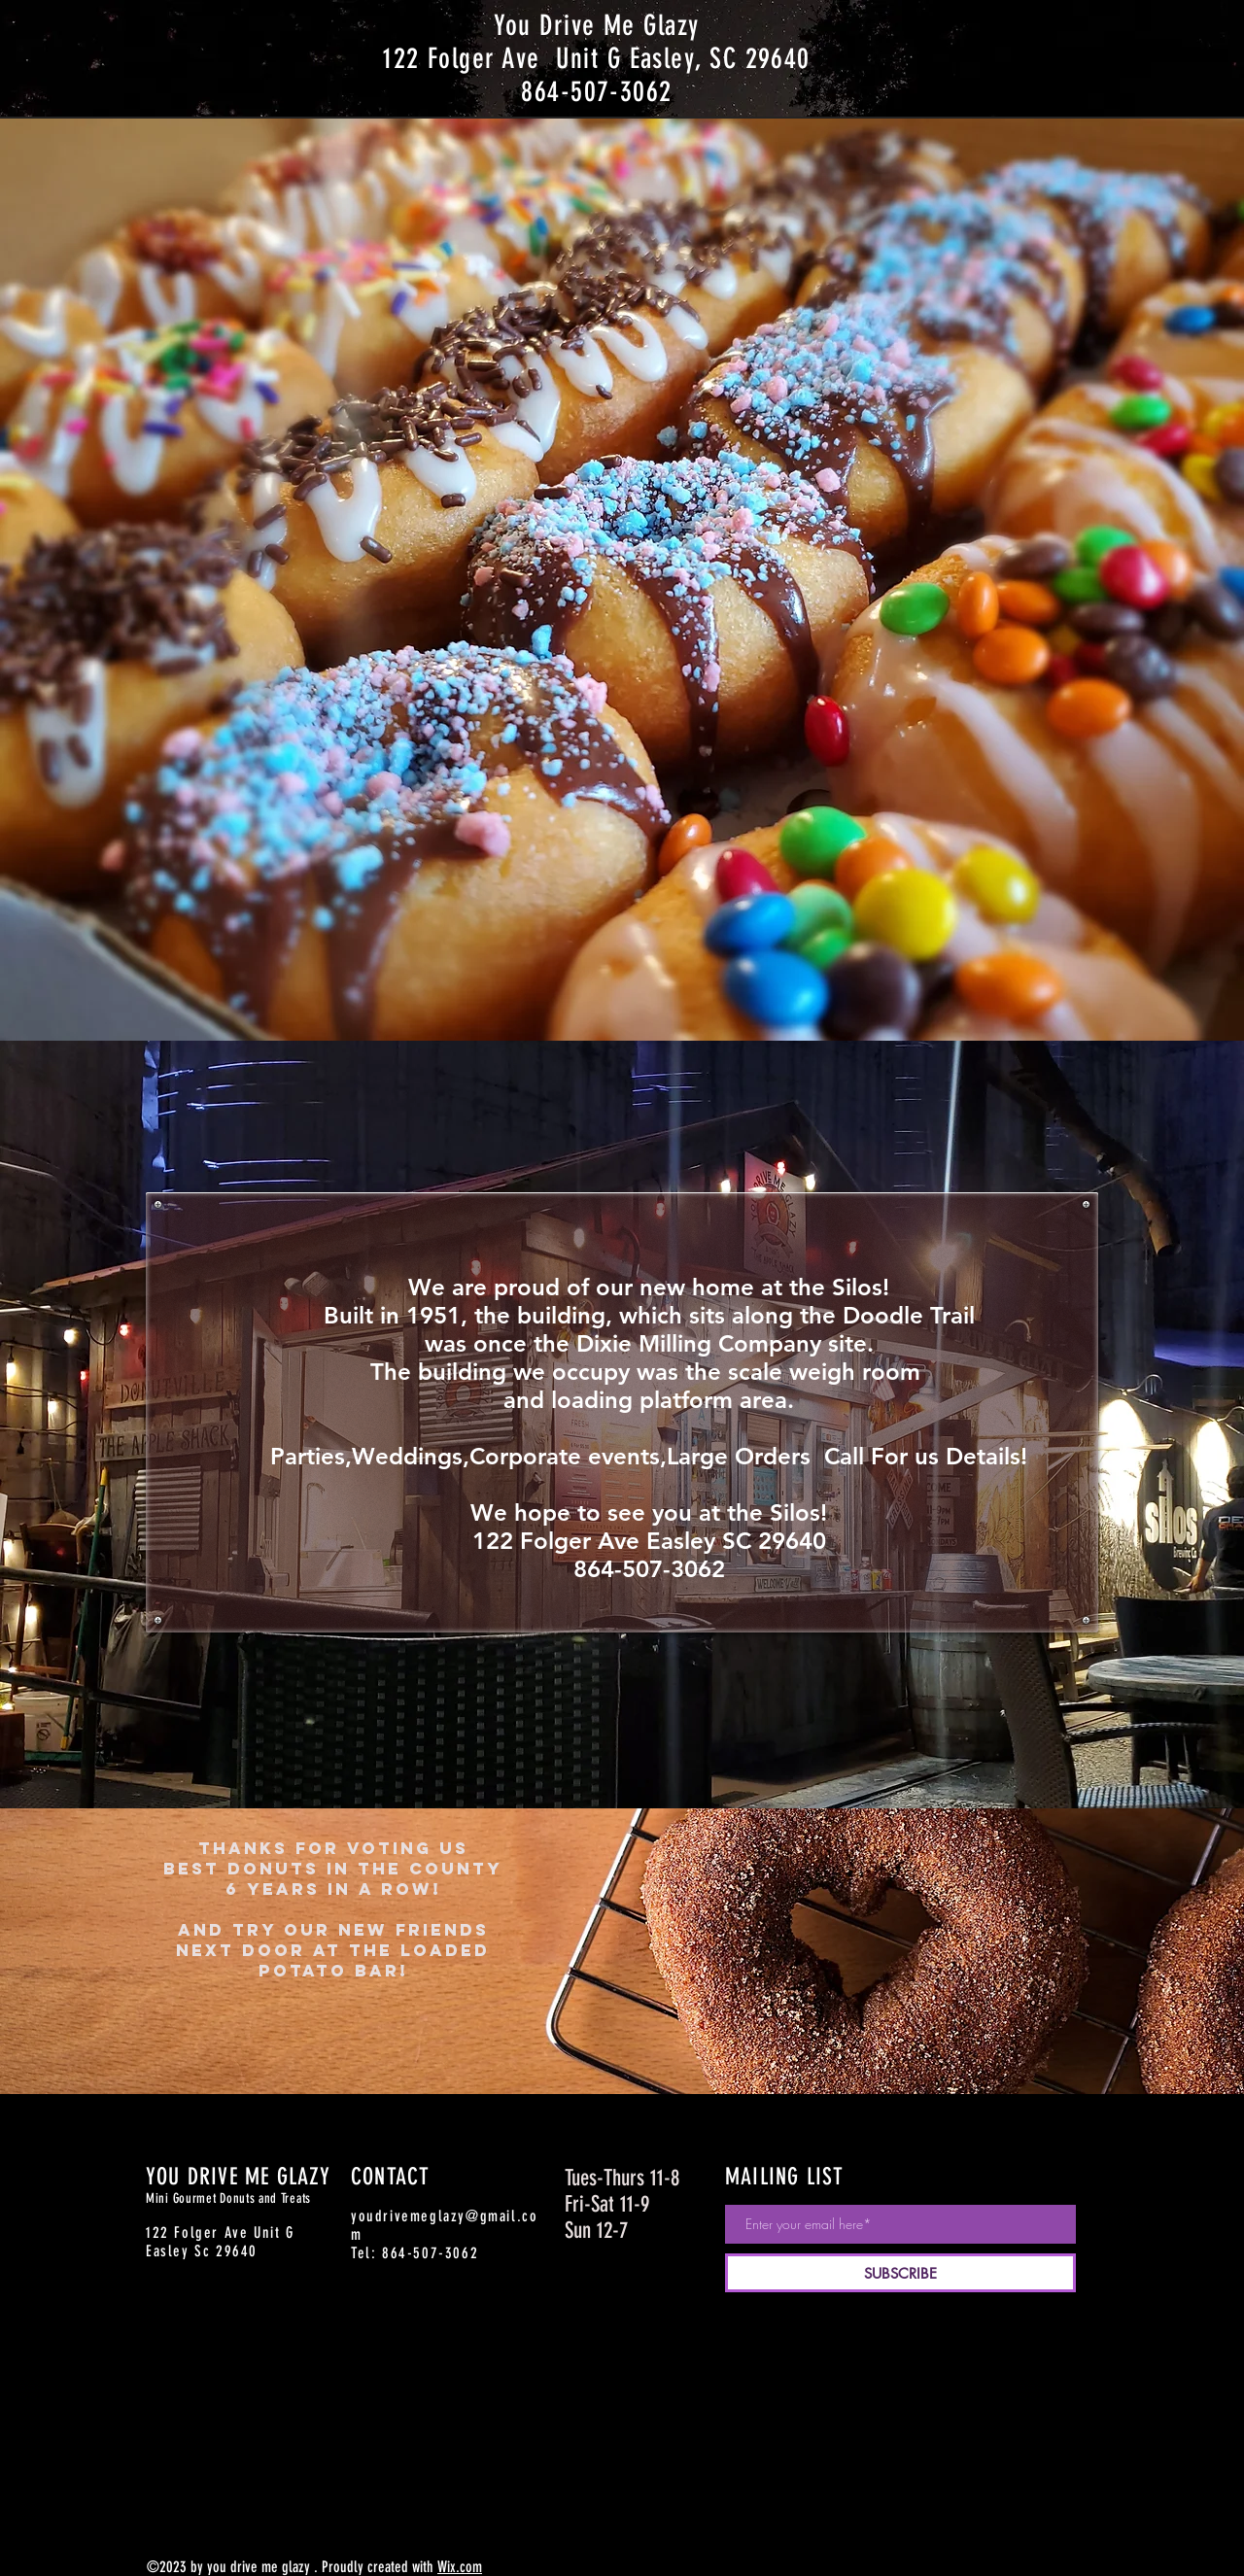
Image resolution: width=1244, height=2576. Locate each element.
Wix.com (459, 2567)
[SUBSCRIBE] (900, 2272)
